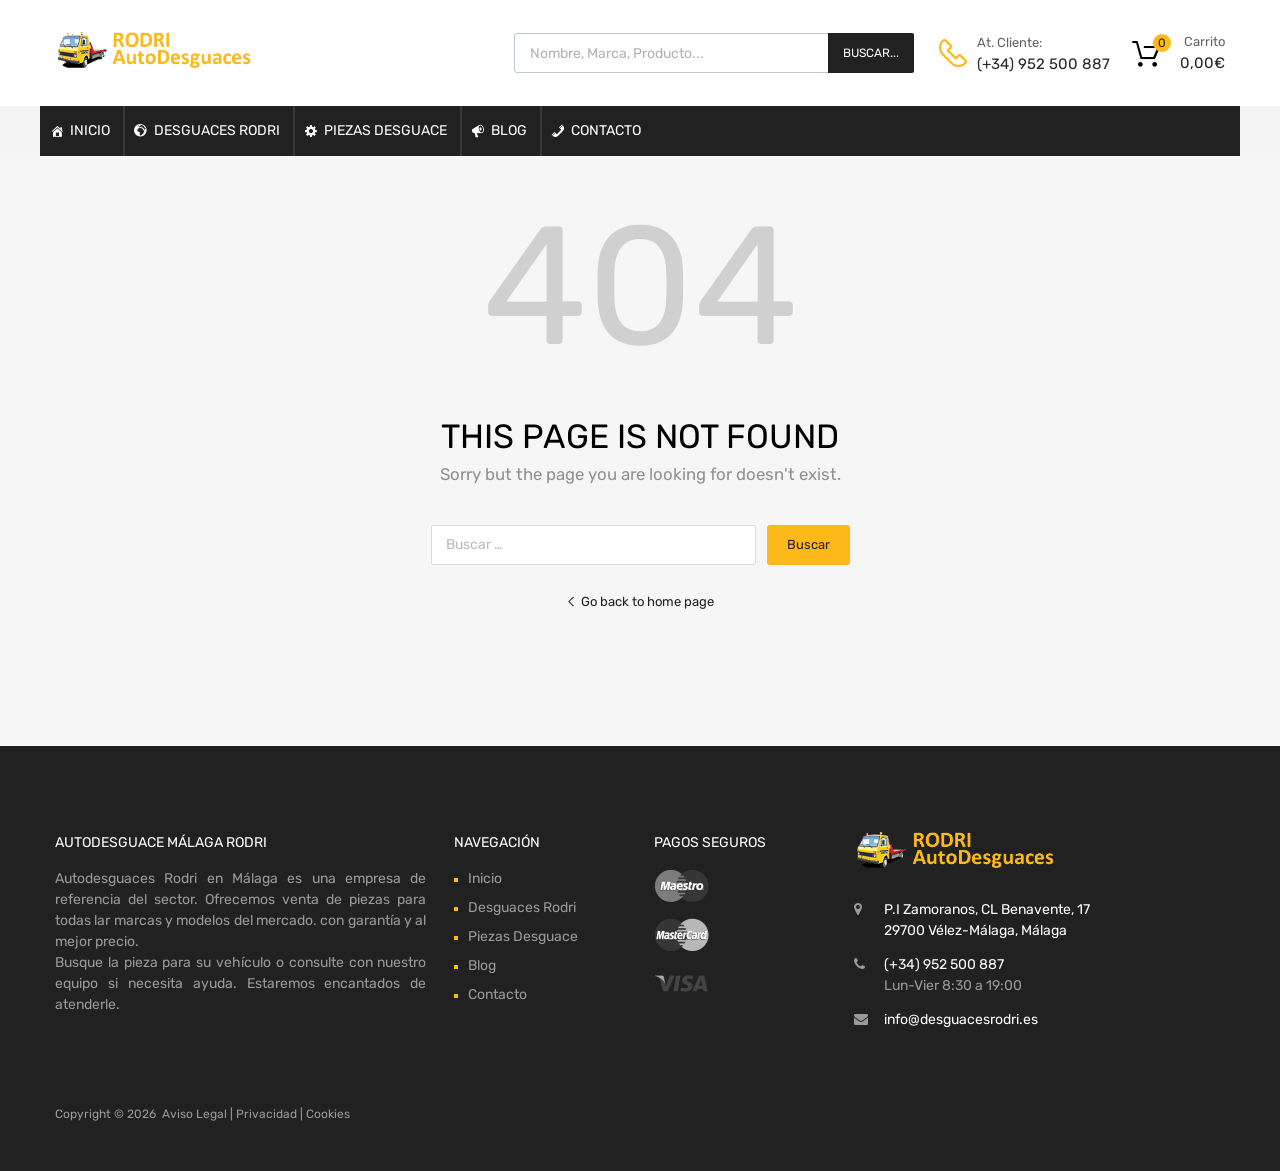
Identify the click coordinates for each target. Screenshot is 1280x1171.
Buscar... (871, 53)
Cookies (328, 1114)
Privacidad (266, 1114)
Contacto (606, 130)
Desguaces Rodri (217, 130)
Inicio (90, 130)
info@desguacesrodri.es (961, 1019)
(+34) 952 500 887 (1026, 64)
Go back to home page (640, 601)
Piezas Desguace (385, 130)
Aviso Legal (194, 1114)
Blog (509, 130)
